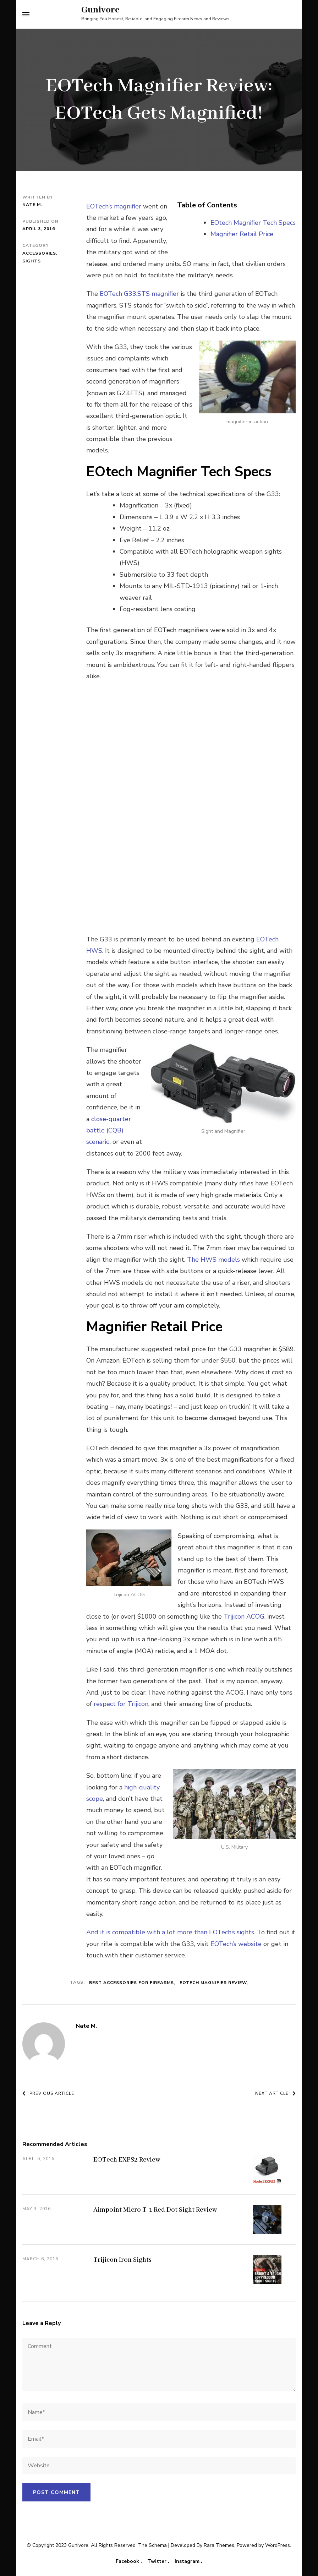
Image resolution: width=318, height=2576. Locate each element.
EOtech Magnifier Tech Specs (253, 222)
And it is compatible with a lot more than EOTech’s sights (170, 1932)
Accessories (39, 253)
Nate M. (32, 204)
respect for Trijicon (121, 1704)
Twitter (157, 2561)
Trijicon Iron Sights (122, 2260)
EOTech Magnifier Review (213, 1982)
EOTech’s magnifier (113, 206)
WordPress (277, 2545)
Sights (31, 261)
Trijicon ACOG (244, 1616)
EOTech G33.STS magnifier (139, 293)
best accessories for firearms (131, 1982)
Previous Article (48, 2093)
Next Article (275, 2093)
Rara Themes (219, 2545)
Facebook (128, 2561)
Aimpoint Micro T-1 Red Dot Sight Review (155, 2210)
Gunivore (100, 10)
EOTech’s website (236, 1944)
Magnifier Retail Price (241, 234)
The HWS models (213, 1259)
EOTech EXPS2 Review (126, 2160)
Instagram (188, 2561)
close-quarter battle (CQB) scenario (108, 1130)
